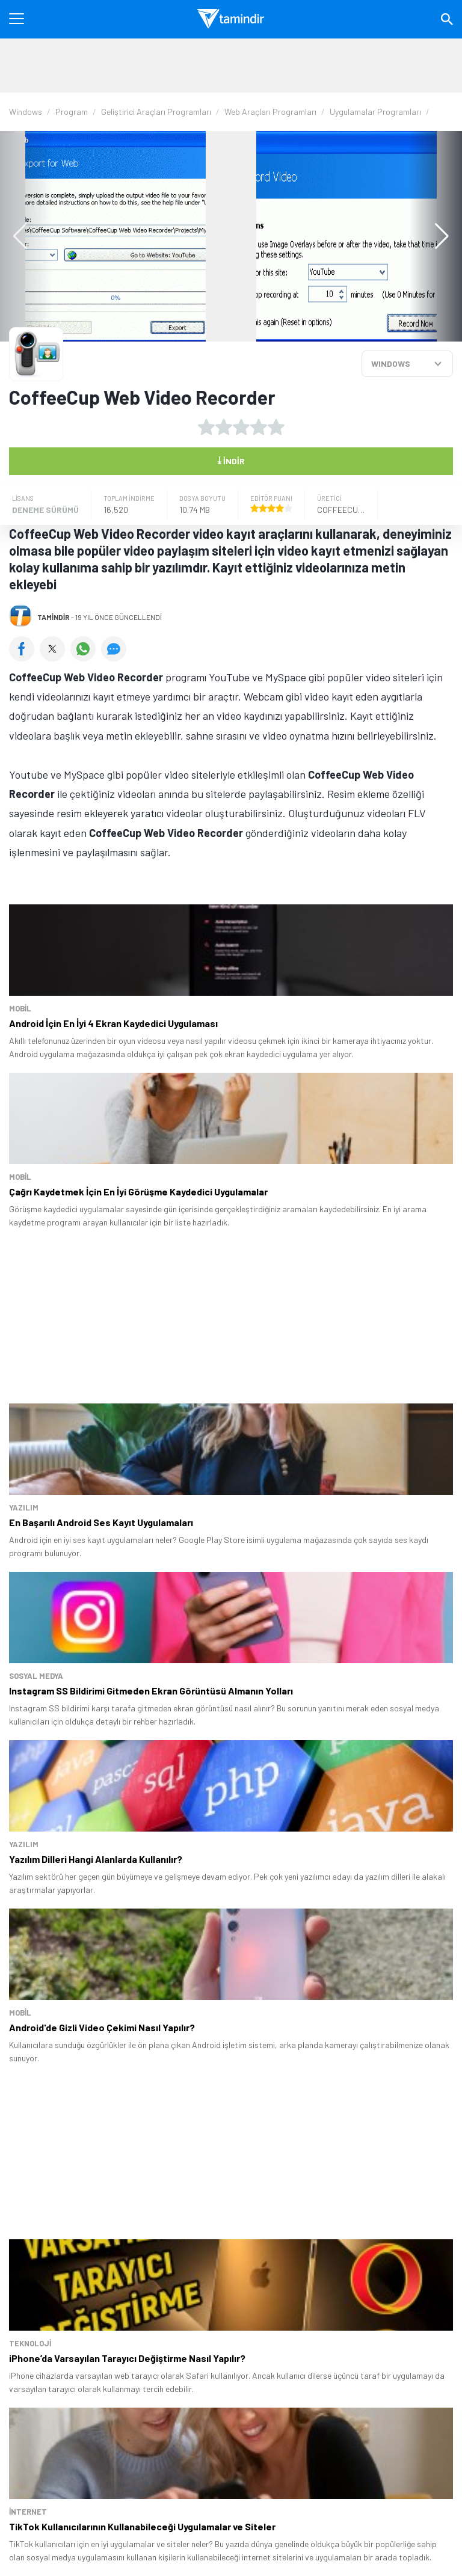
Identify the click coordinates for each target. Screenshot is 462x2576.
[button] (436, 236)
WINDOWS (390, 363)
